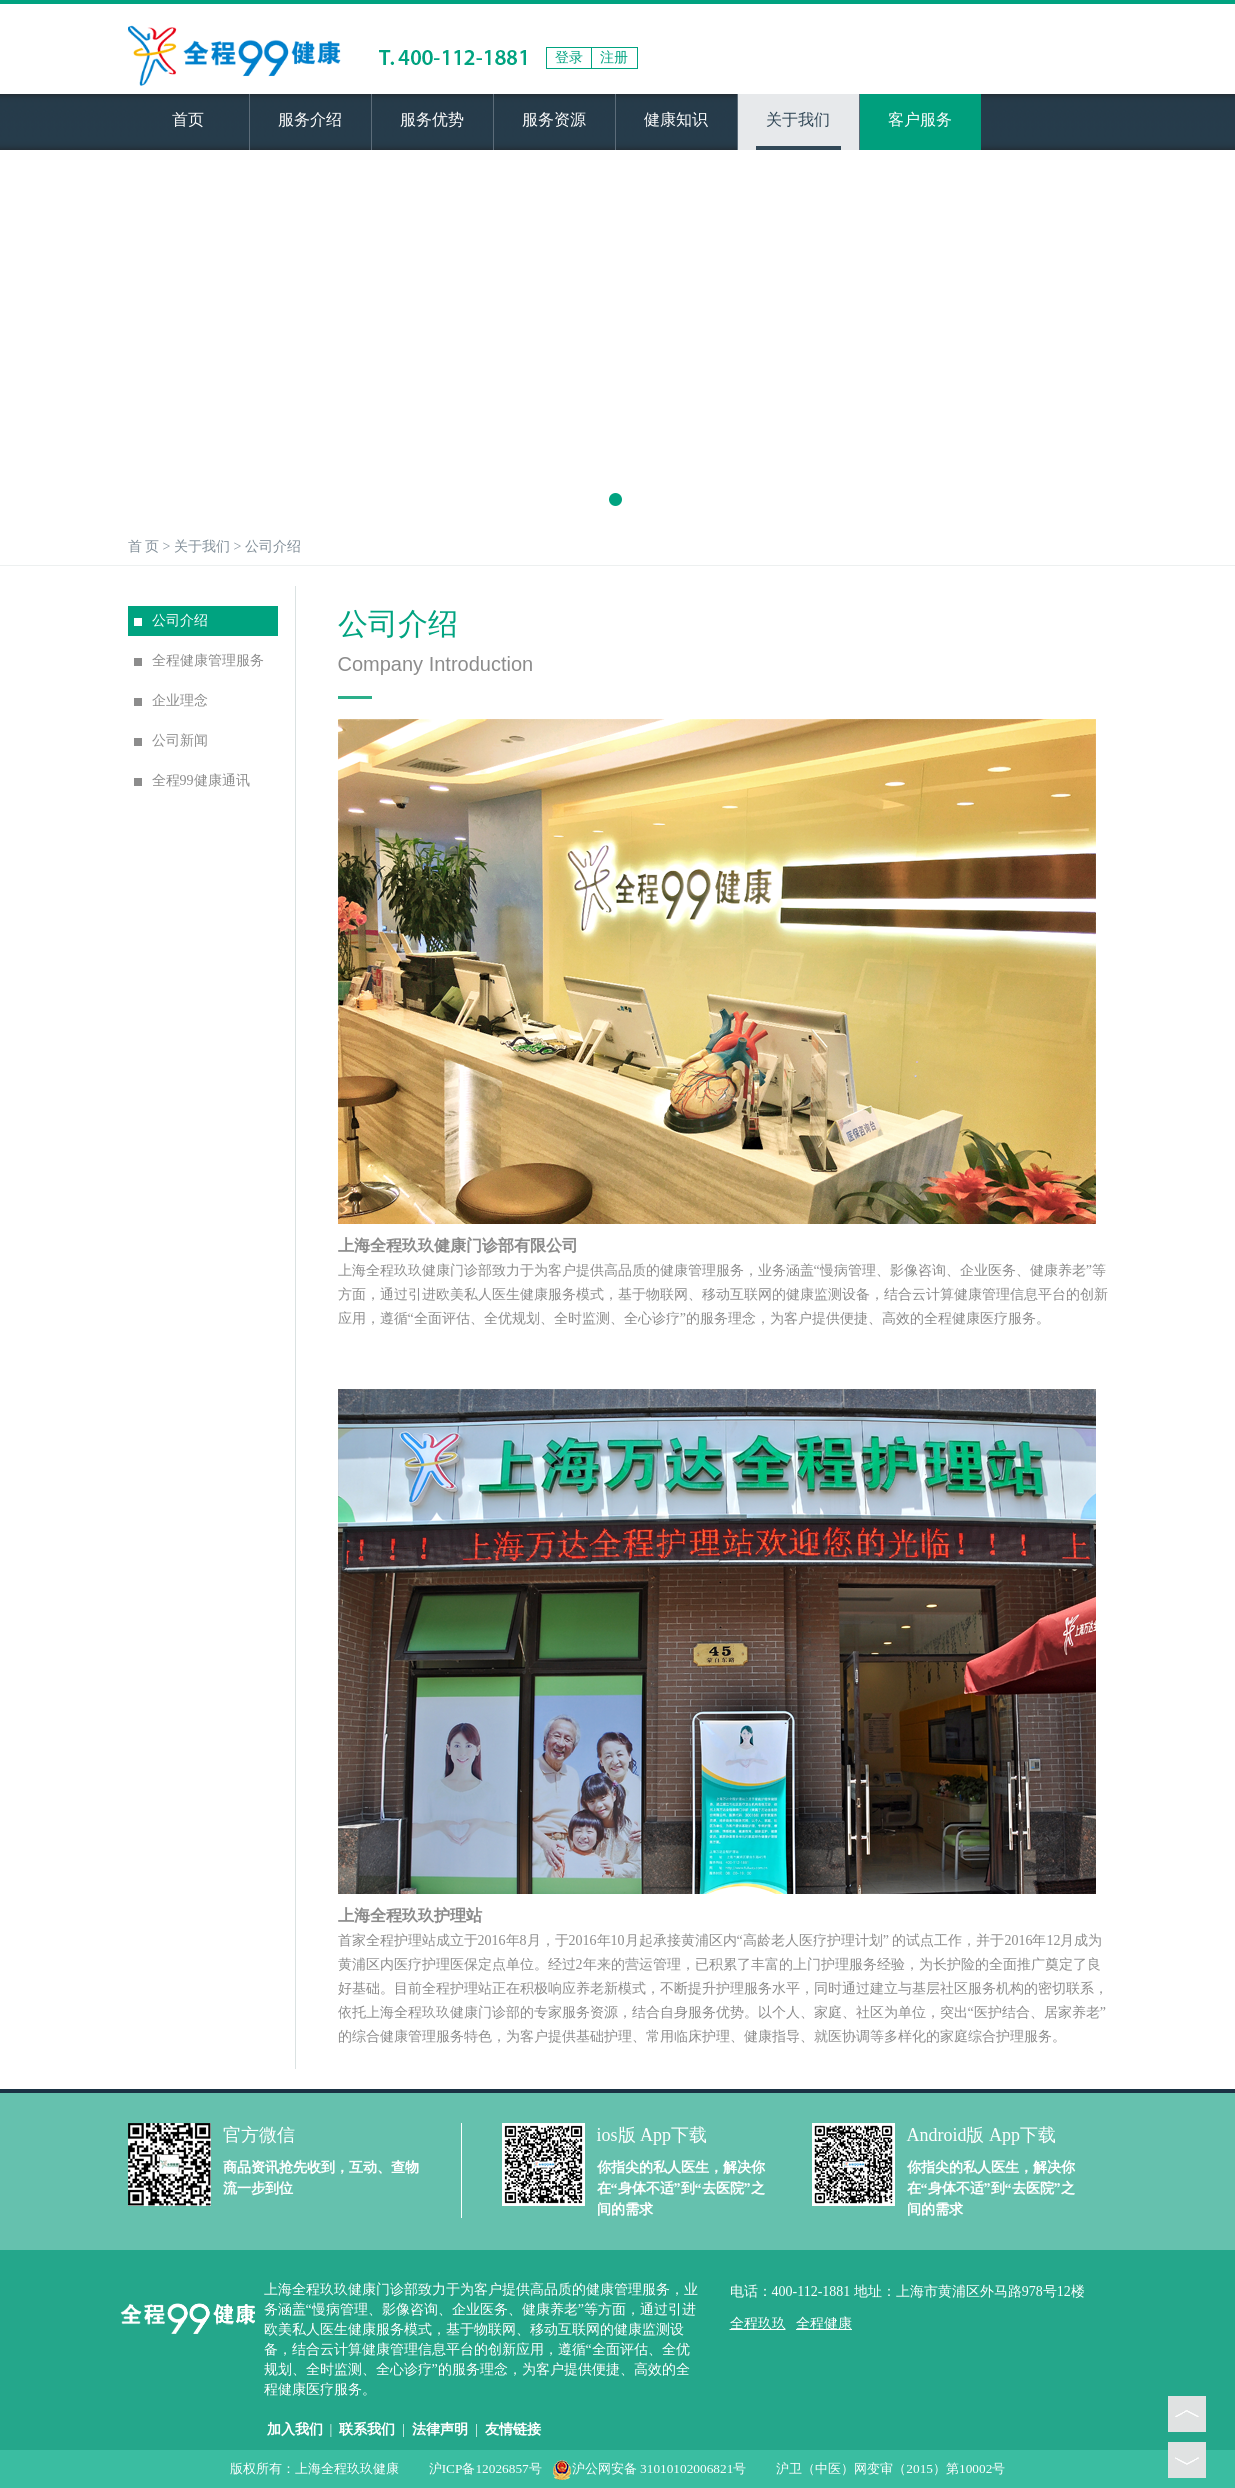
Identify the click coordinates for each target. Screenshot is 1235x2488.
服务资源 (554, 119)
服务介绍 (310, 119)
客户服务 (920, 119)
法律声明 (440, 2429)
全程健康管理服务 (199, 660)
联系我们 (367, 2429)
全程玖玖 (758, 2323)
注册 (614, 57)
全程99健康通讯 (192, 780)
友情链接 (513, 2429)
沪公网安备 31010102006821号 (649, 2468)
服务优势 (432, 119)
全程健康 (824, 2323)
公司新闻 (171, 740)
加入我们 (295, 2429)
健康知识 (676, 119)
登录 (569, 57)
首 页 (144, 546)
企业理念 (171, 700)
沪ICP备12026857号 (485, 2468)
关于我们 (798, 119)
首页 (188, 119)
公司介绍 (273, 546)
